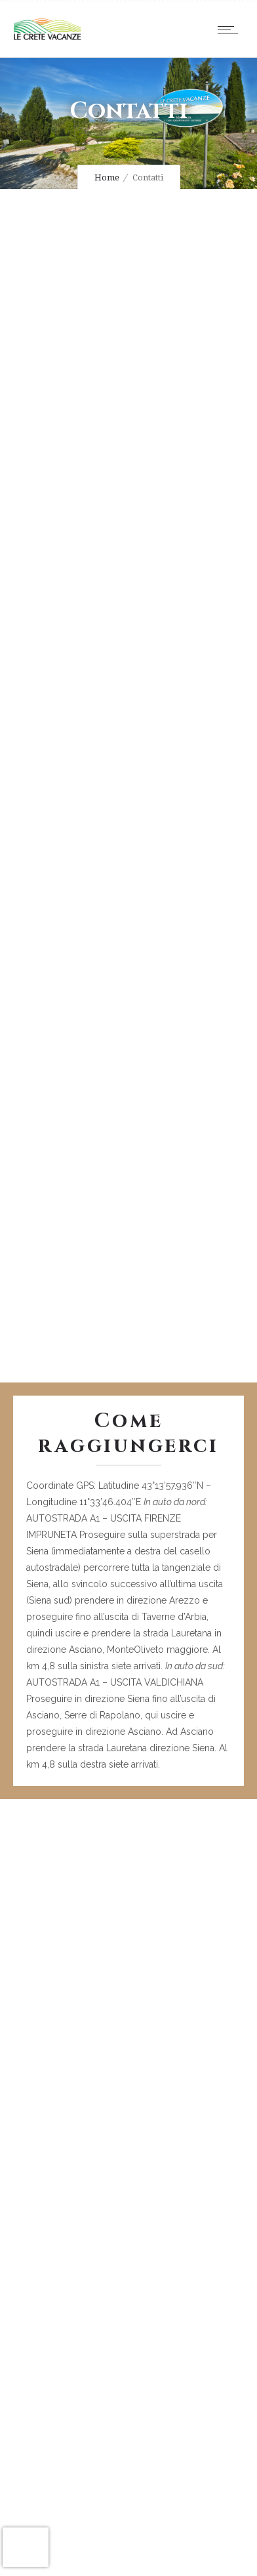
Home (106, 177)
